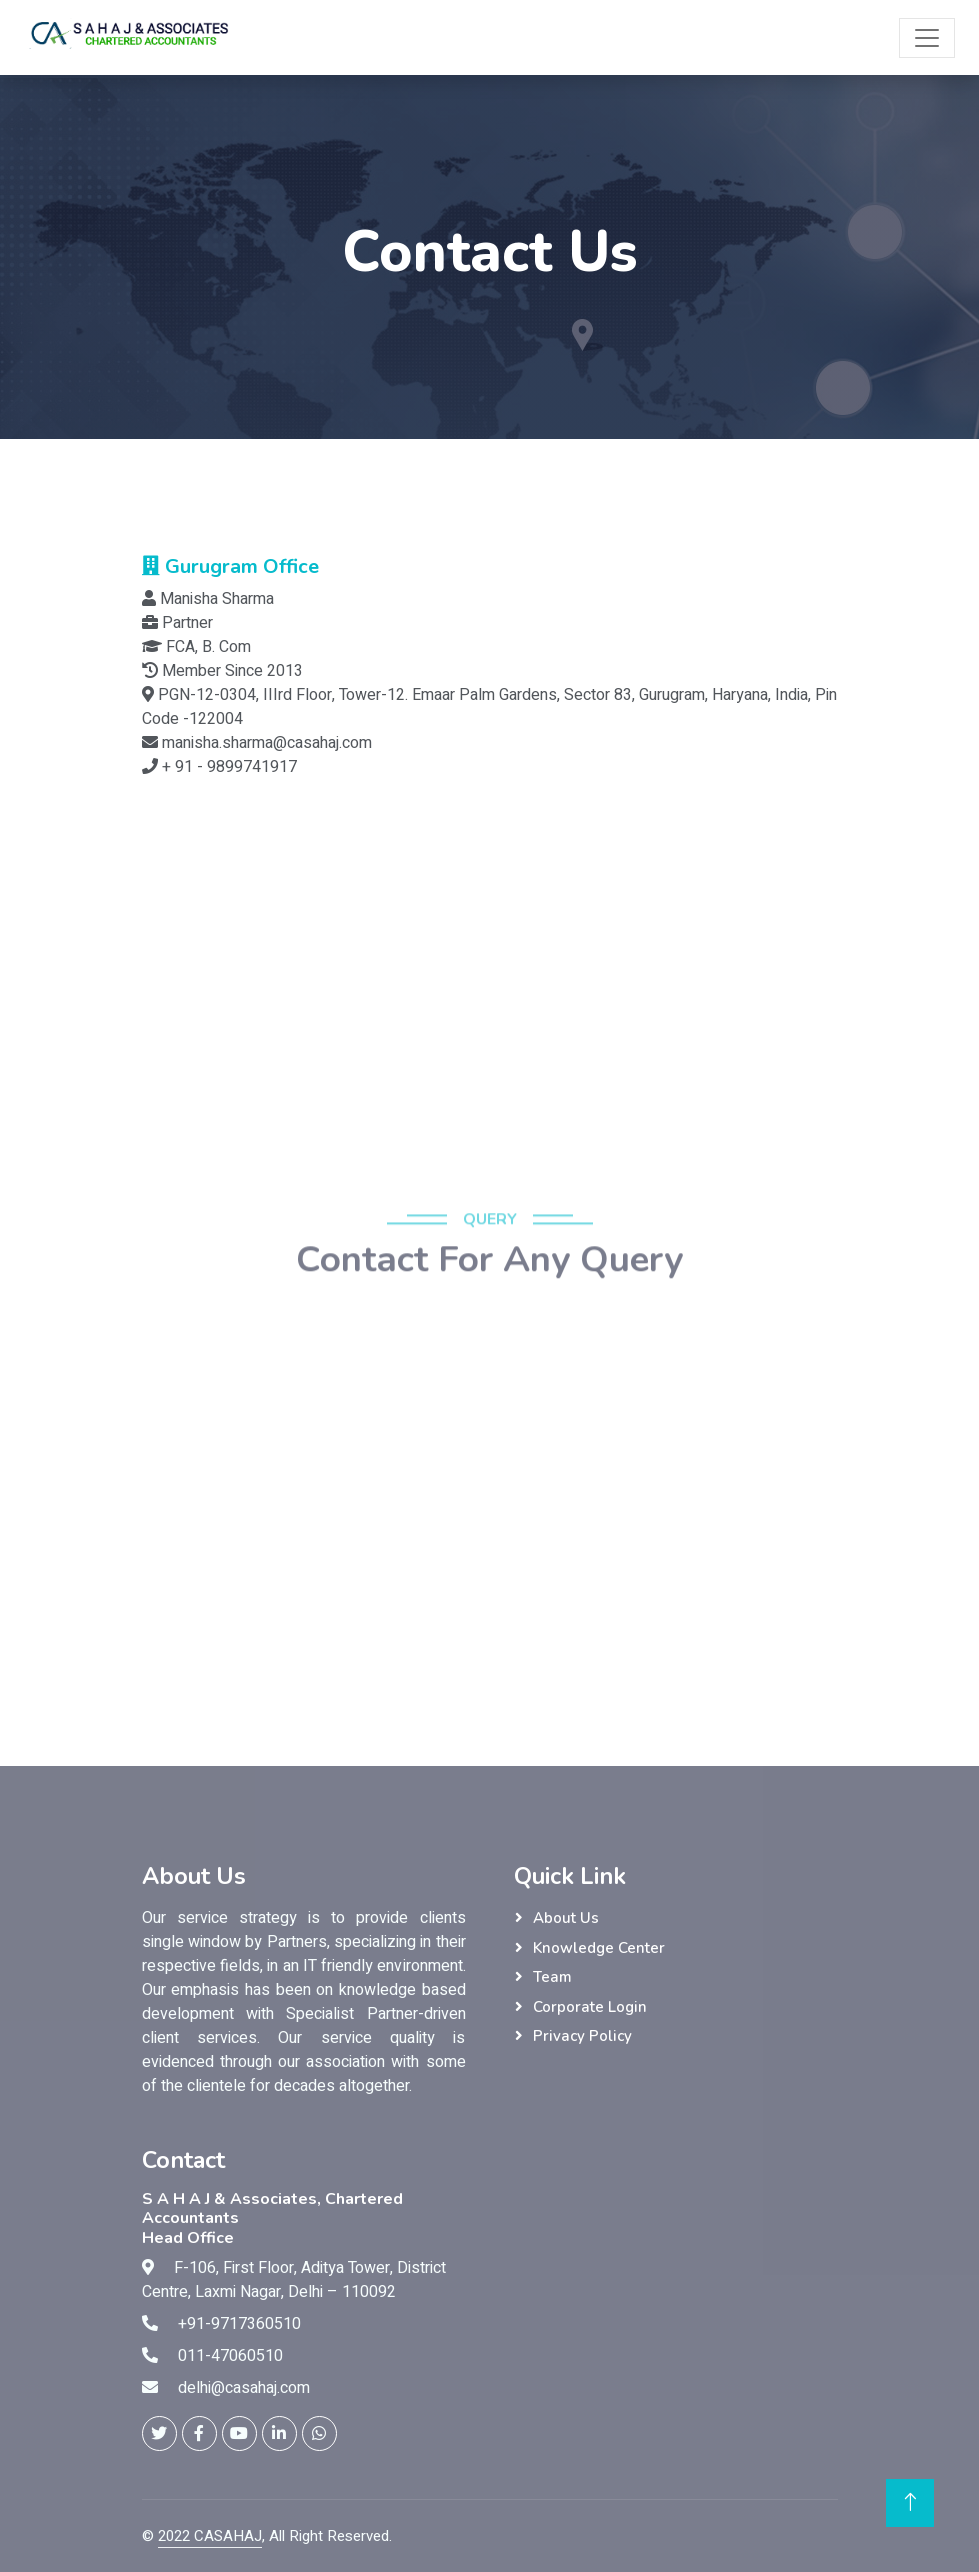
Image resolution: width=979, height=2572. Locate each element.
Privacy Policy (582, 2036)
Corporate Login (590, 2007)
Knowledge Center (599, 1948)
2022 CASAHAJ (210, 2536)
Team (552, 1977)
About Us (566, 1918)
